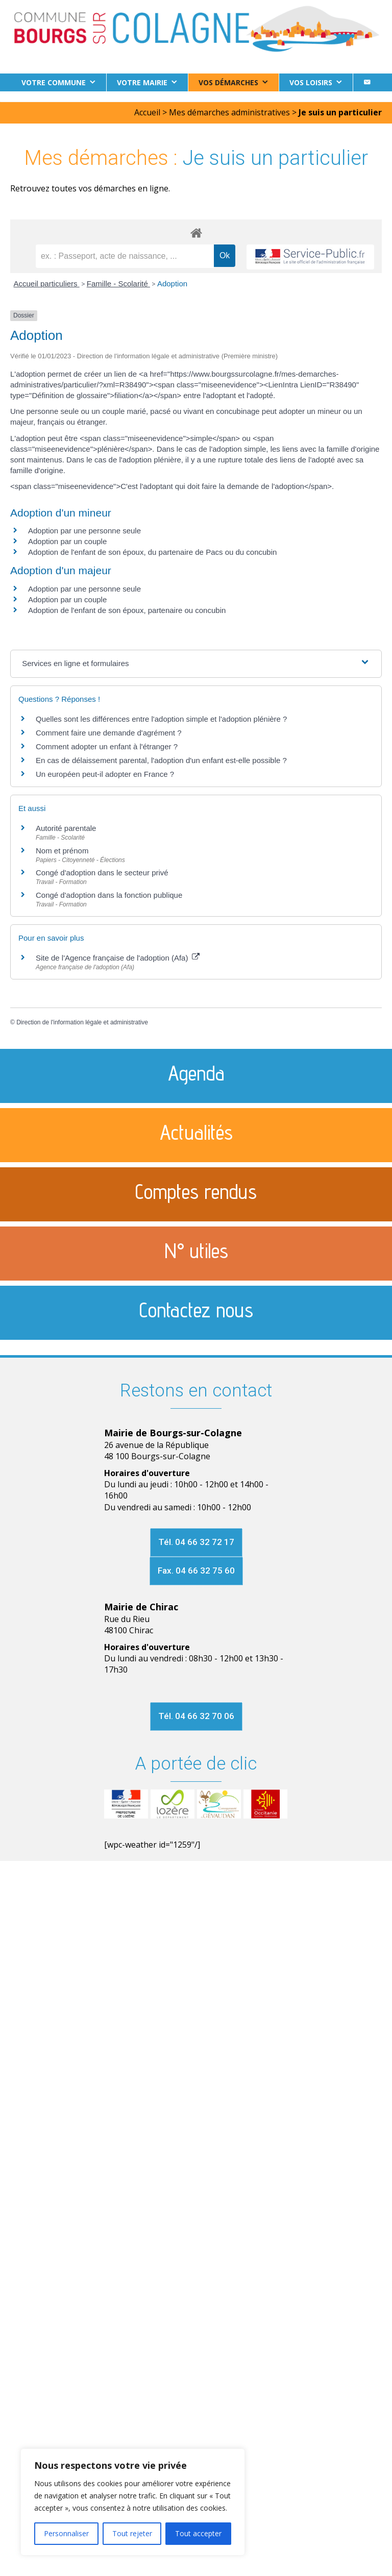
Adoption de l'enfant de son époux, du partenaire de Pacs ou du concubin (152, 552)
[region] (132, 2502)
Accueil (147, 112)
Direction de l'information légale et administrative (82, 1022)
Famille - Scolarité (118, 283)
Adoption (172, 283)
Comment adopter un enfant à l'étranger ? (107, 746)
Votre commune (53, 82)
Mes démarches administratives (229, 112)
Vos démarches (228, 82)
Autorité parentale (66, 828)
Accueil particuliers (47, 283)
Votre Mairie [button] (142, 82)
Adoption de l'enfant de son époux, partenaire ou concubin (127, 610)
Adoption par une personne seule (84, 530)
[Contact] (367, 82)
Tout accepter (198, 2533)
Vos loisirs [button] (310, 82)
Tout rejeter (132, 2533)
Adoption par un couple (67, 541)
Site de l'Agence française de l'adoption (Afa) (118, 957)
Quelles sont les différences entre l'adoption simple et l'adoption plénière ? (161, 719)
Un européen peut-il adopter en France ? (105, 774)
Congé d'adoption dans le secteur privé (102, 872)
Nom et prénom (62, 850)
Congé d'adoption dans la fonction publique (109, 895)
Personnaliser (66, 2533)
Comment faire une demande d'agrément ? (109, 732)
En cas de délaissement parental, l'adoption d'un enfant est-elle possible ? (161, 760)
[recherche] (125, 256)
